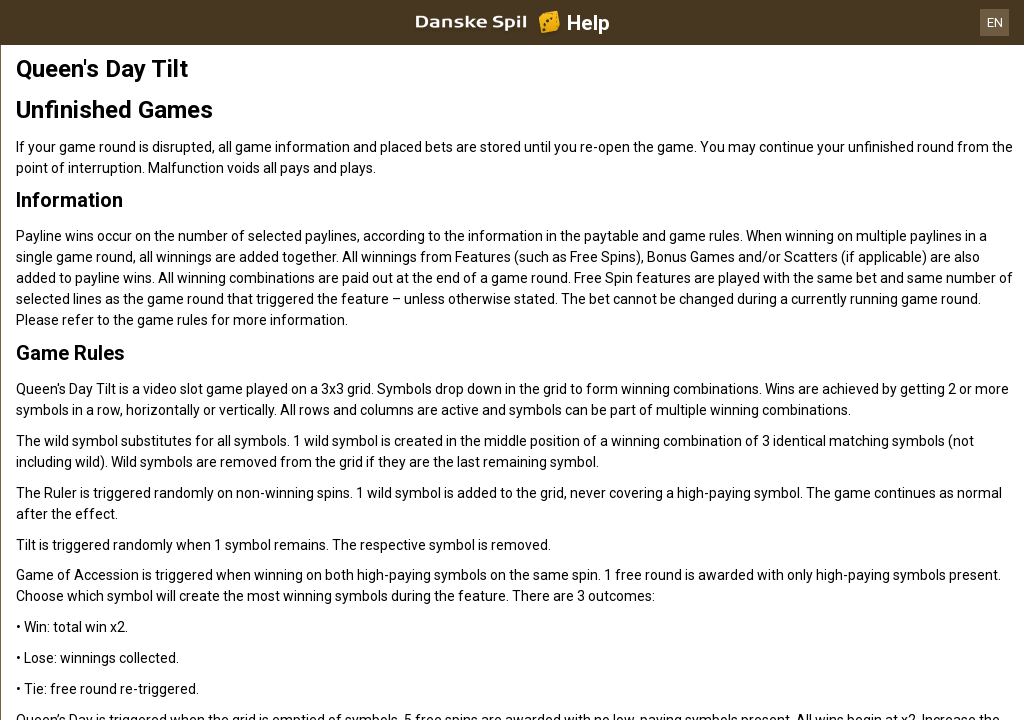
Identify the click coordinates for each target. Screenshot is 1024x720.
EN (995, 22)
